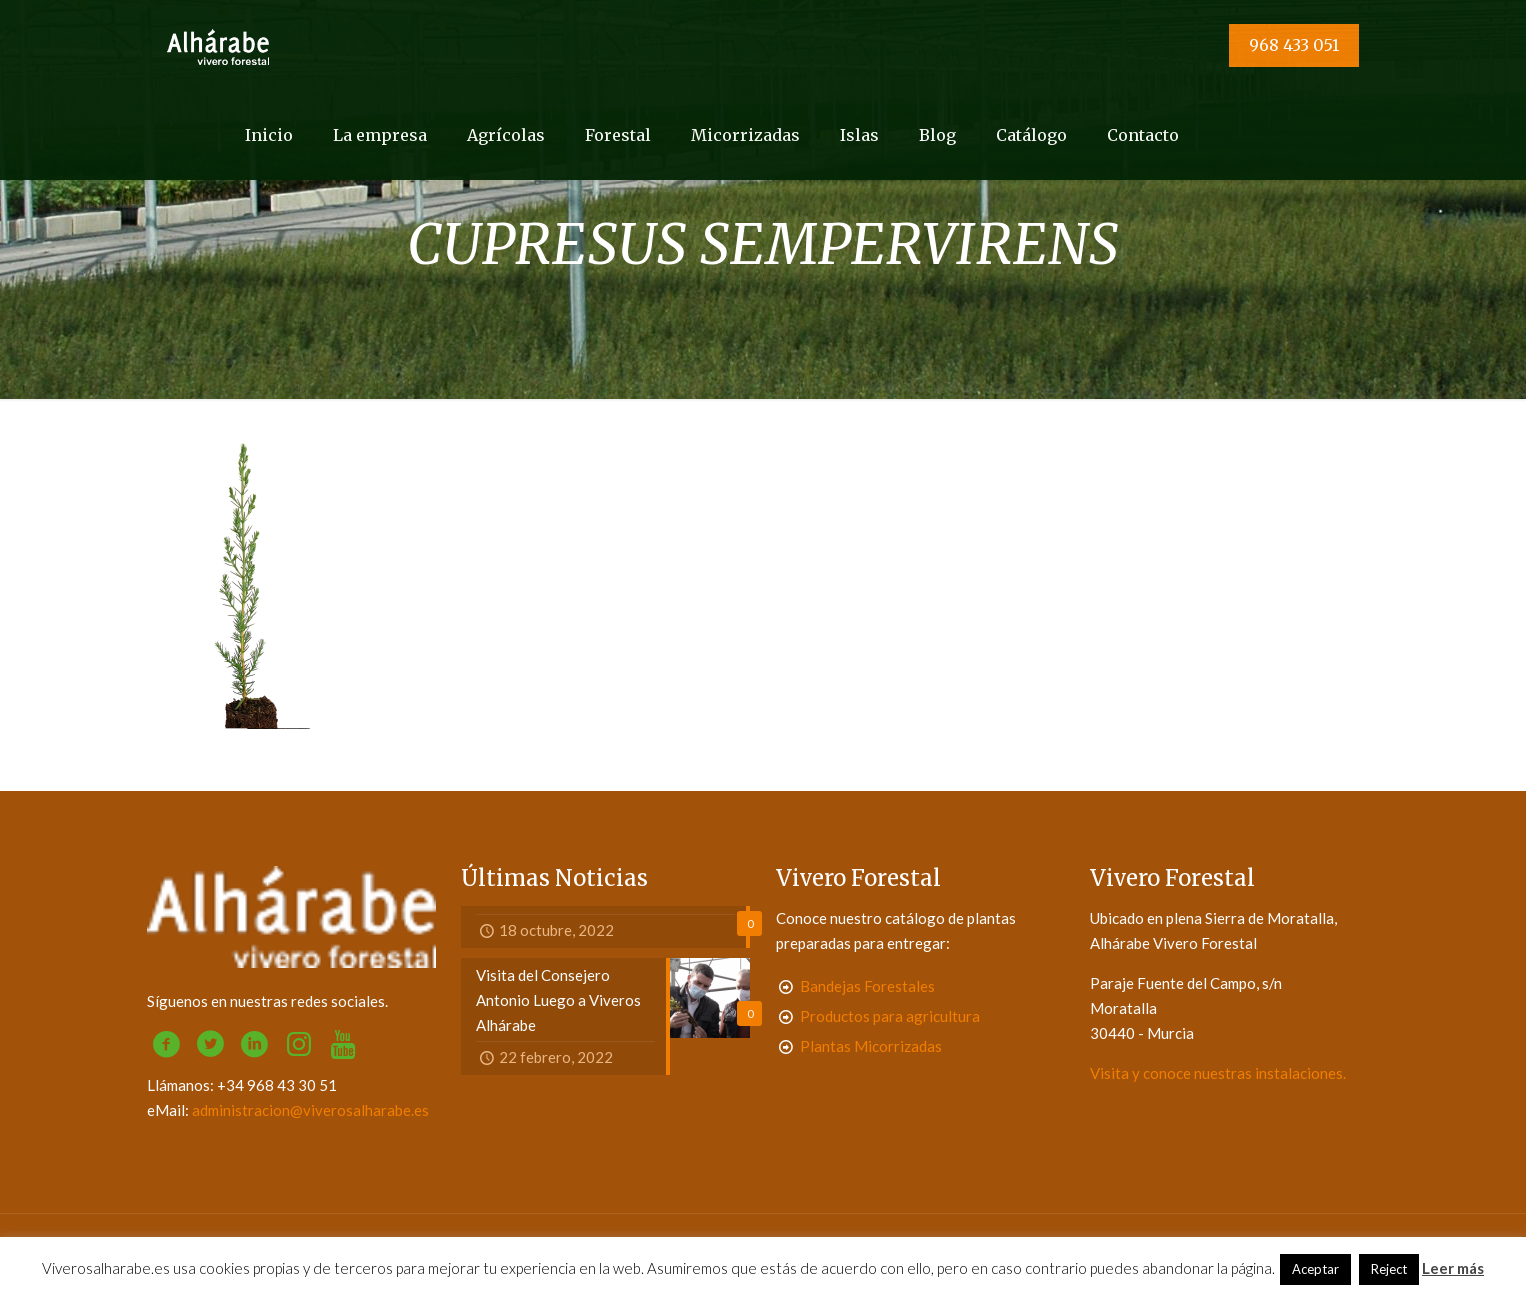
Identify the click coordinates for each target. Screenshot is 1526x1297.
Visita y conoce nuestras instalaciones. (1218, 1073)
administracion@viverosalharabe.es (310, 1110)
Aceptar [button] (1315, 1269)
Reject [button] (1389, 1269)
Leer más (1453, 1268)
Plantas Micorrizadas (871, 1046)
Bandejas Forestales (867, 986)
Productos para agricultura (890, 1016)
